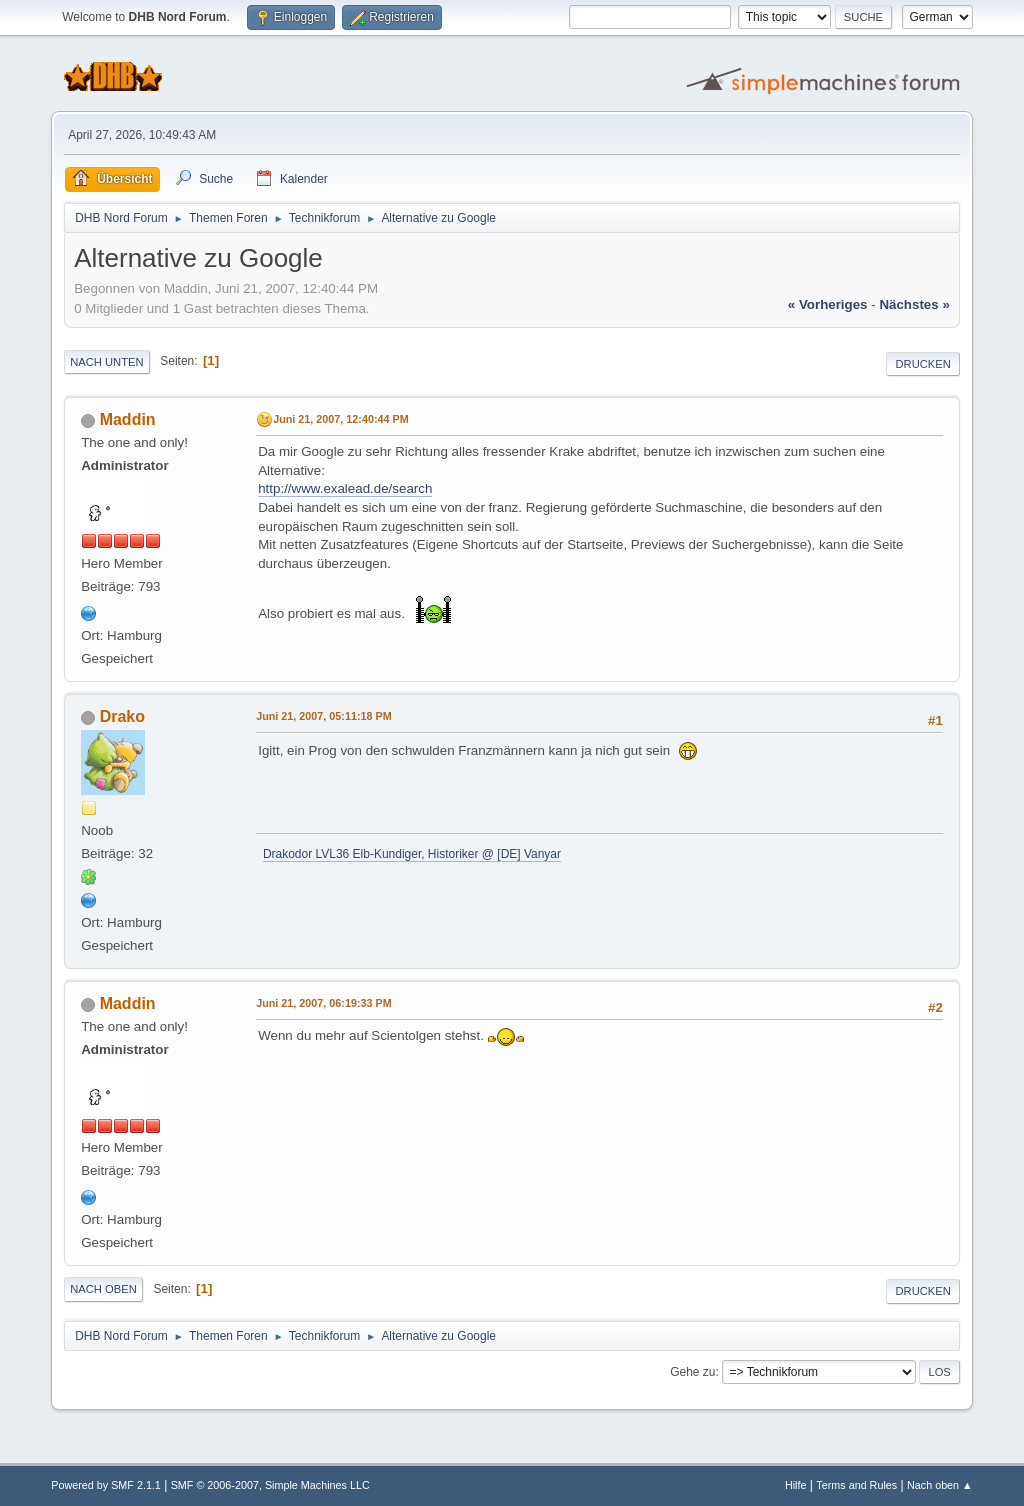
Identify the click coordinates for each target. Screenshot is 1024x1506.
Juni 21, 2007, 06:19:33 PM (323, 1003)
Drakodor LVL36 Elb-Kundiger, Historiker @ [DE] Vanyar (412, 854)
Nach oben (103, 1289)
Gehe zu (692, 1372)
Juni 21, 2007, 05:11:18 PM (323, 716)
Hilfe (796, 1485)
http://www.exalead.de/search (345, 488)
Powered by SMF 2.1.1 (106, 1485)
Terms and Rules (856, 1485)
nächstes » (914, 304)
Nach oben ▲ (940, 1485)
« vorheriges (828, 304)
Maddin (128, 419)
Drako (122, 716)
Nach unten (106, 362)
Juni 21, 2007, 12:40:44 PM (340, 419)
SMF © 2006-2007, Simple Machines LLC (270, 1485)
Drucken (922, 364)
